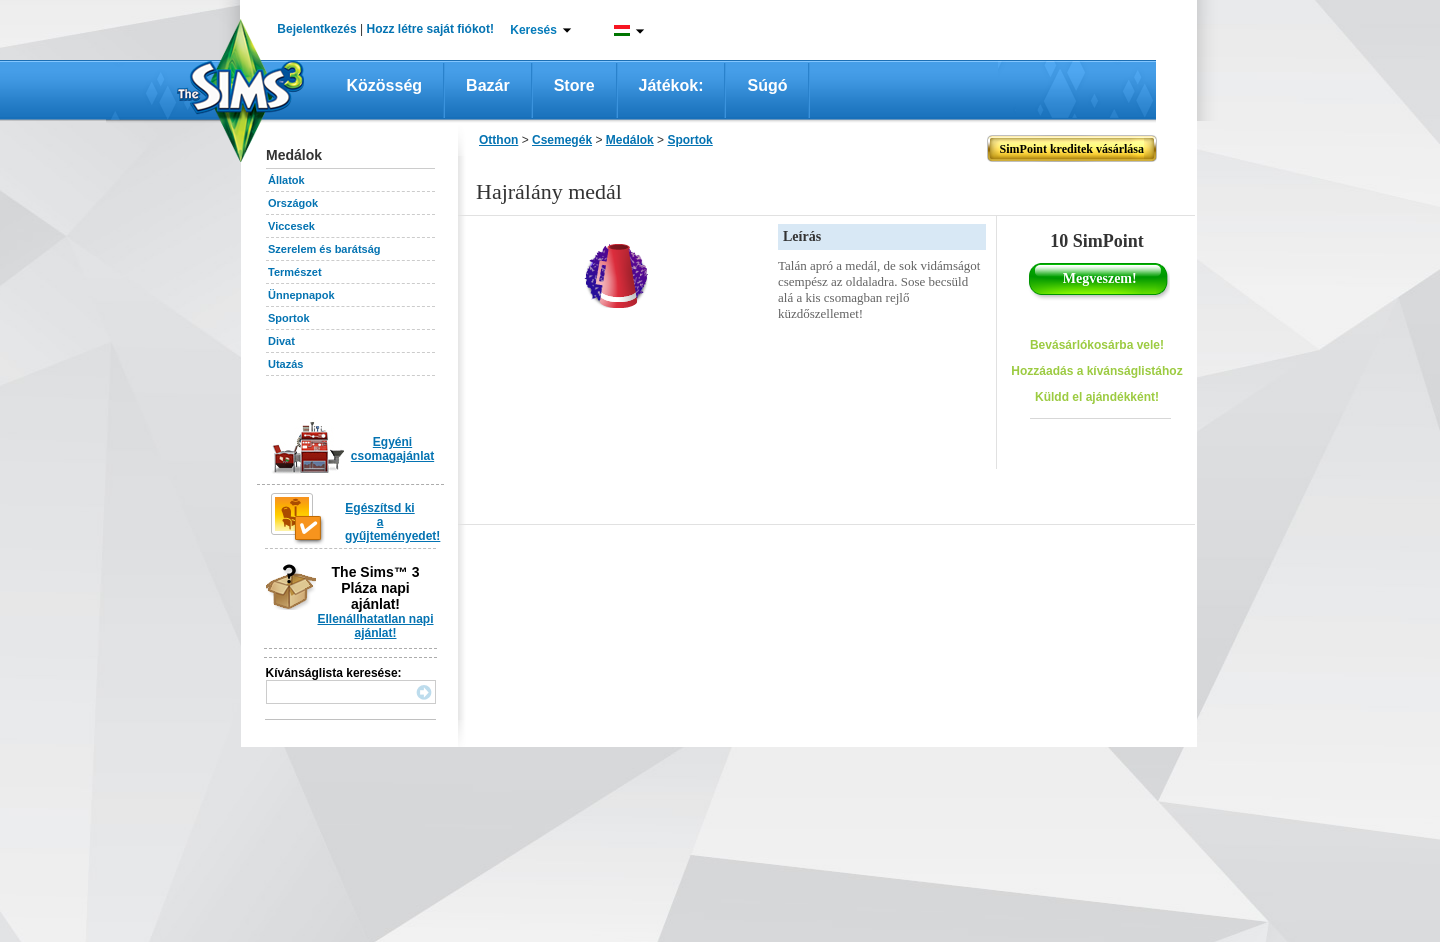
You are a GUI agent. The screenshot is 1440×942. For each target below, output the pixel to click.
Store (574, 85)
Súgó (767, 85)
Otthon (498, 140)
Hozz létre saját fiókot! (430, 29)
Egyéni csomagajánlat (392, 449)
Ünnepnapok (301, 295)
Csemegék (562, 140)
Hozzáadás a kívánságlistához (1096, 371)
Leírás (802, 236)
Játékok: (671, 85)
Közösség (385, 85)
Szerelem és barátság (324, 249)
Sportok (289, 318)
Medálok (630, 140)
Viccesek (291, 226)
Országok (293, 203)
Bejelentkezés (316, 29)
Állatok (286, 180)
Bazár (488, 85)
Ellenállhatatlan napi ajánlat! (375, 626)
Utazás (285, 364)
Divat (281, 341)
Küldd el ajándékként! (1097, 397)
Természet (295, 272)
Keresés (533, 30)
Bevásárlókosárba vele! (1097, 345)
